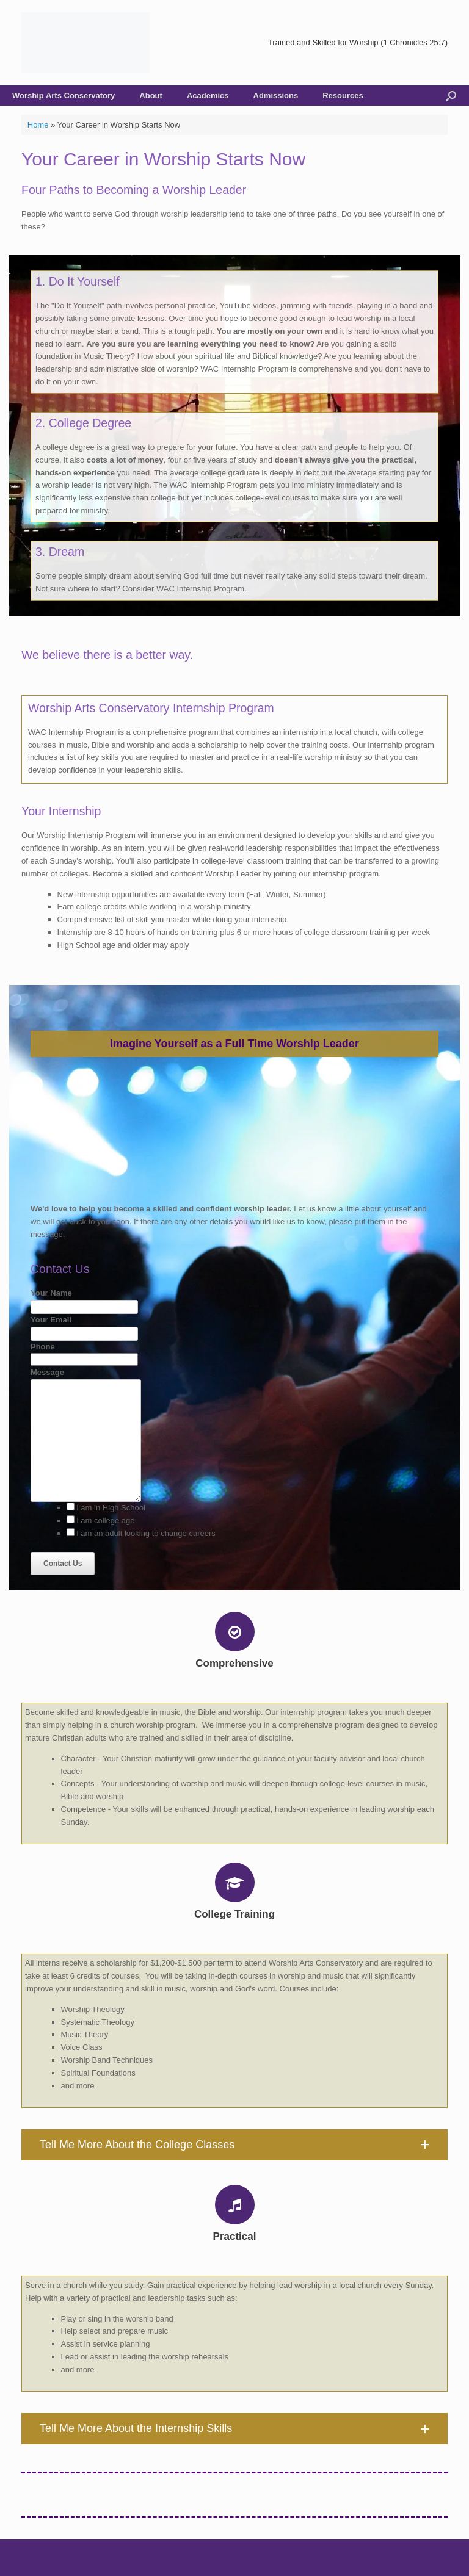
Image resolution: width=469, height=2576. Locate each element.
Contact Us (62, 1563)
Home (38, 124)
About (150, 95)
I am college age (105, 1520)
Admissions (276, 95)
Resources (342, 95)
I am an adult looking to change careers (146, 1533)
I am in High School (110, 1507)
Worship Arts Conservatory (63, 95)
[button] (234, 2144)
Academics (208, 95)
